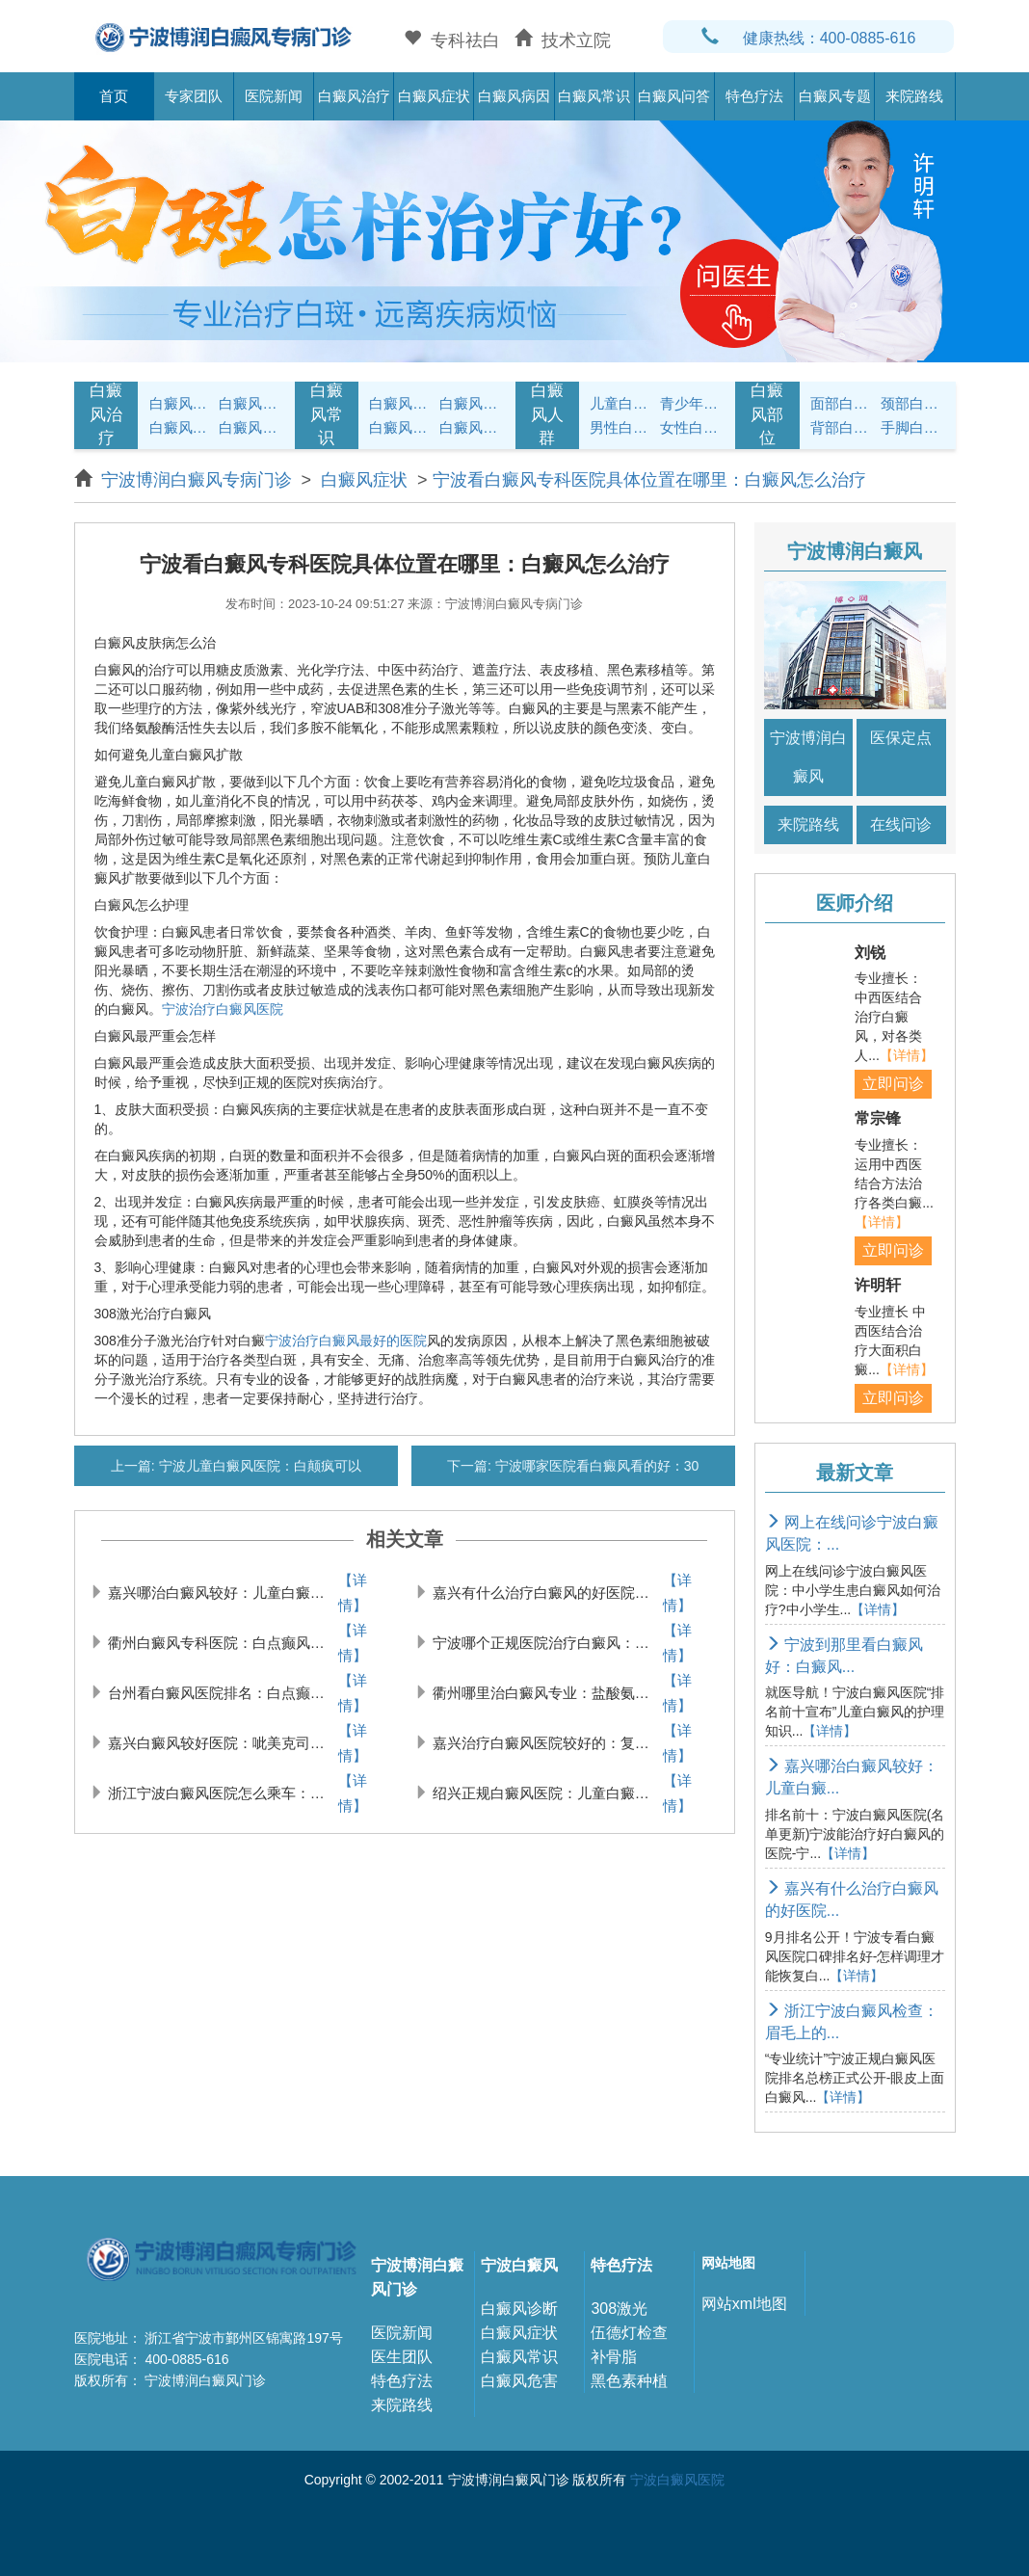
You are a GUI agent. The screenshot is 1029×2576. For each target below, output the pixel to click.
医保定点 (901, 738)
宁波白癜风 (519, 2265)
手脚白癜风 (913, 427)
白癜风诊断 (519, 2308)
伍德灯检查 (629, 2332)
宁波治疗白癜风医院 (222, 1009)
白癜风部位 (767, 414)
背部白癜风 (842, 427)
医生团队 (402, 2357)
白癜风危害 (519, 2381)
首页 (113, 96)
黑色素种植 (629, 2381)
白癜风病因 (514, 96)
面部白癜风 (842, 403)
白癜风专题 (835, 96)
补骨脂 (614, 2357)
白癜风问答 (674, 96)
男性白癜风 (622, 427)
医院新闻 (274, 96)
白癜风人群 (547, 414)
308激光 (619, 2308)
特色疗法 (754, 96)
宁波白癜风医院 (677, 2479)
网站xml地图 (744, 2304)
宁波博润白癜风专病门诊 (199, 480)
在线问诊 (901, 824)
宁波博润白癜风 (808, 757)
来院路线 (914, 96)
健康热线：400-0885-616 (808, 38)
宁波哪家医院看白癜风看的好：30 (595, 1466)
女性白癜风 (692, 427)
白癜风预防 (471, 427)
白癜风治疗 (354, 96)
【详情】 (352, 1592)
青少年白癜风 (692, 403)
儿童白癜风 (622, 403)
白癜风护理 (401, 403)
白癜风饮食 (471, 403)
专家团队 (194, 96)
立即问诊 (893, 1084)
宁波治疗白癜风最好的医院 (346, 1340)
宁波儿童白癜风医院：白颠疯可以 (258, 1466)
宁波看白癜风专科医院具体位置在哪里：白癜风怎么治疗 (649, 480)
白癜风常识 (594, 96)
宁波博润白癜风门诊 (417, 2277)
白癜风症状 (434, 96)
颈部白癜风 (913, 403)
